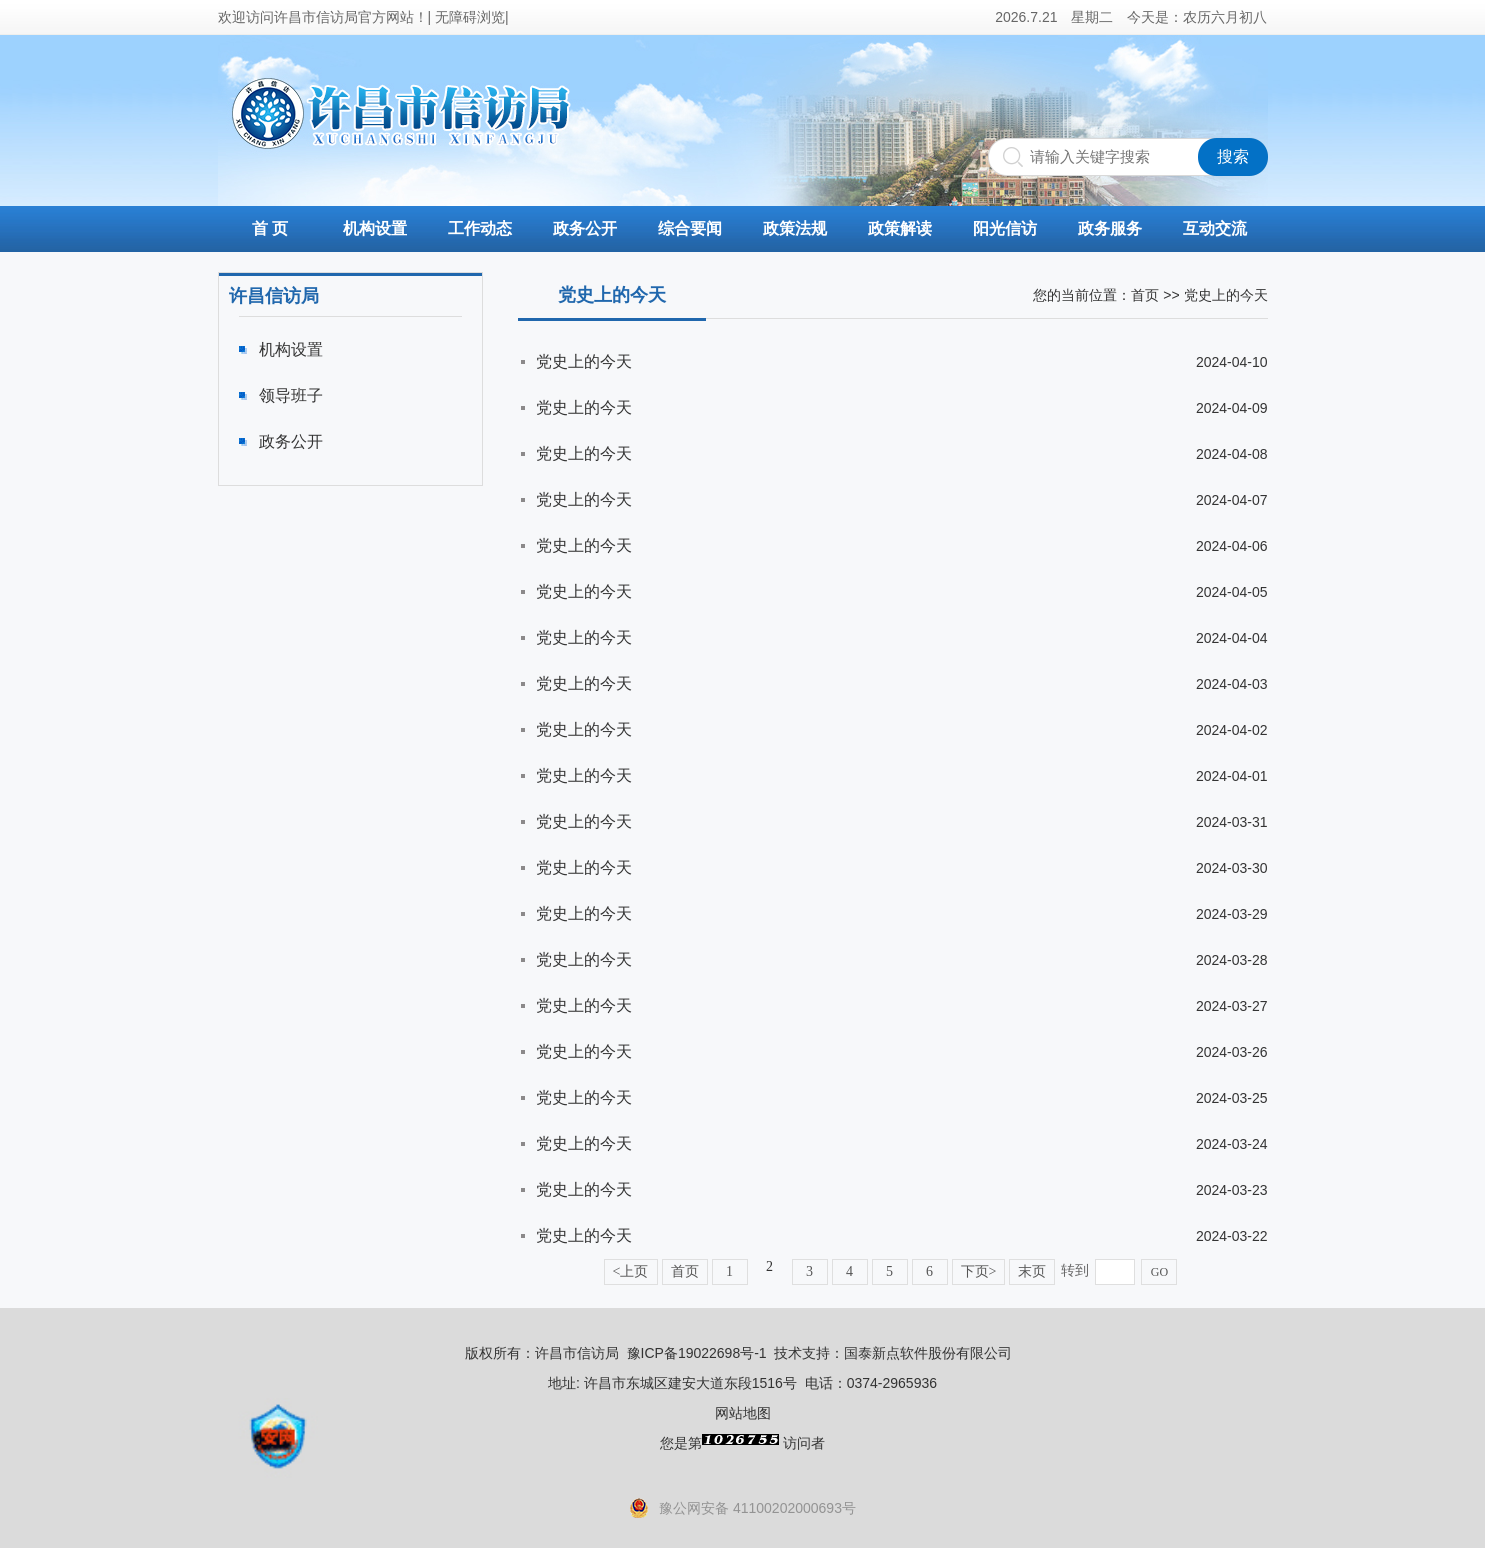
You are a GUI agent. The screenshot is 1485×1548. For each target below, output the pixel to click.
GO (1159, 1272)
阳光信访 (1005, 228)
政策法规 (795, 228)
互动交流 (1215, 228)
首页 (1145, 295)
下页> (979, 1271)
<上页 (631, 1271)
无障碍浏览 (470, 17)
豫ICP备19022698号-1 (697, 1353)
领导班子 (291, 395)
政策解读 (900, 228)
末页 (1032, 1271)
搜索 (1233, 156)
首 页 (270, 228)
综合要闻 (690, 228)
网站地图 (743, 1413)
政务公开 (585, 228)
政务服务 (1110, 228)
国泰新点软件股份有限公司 (928, 1353)
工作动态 (480, 228)
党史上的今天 (584, 361)
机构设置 (375, 228)
